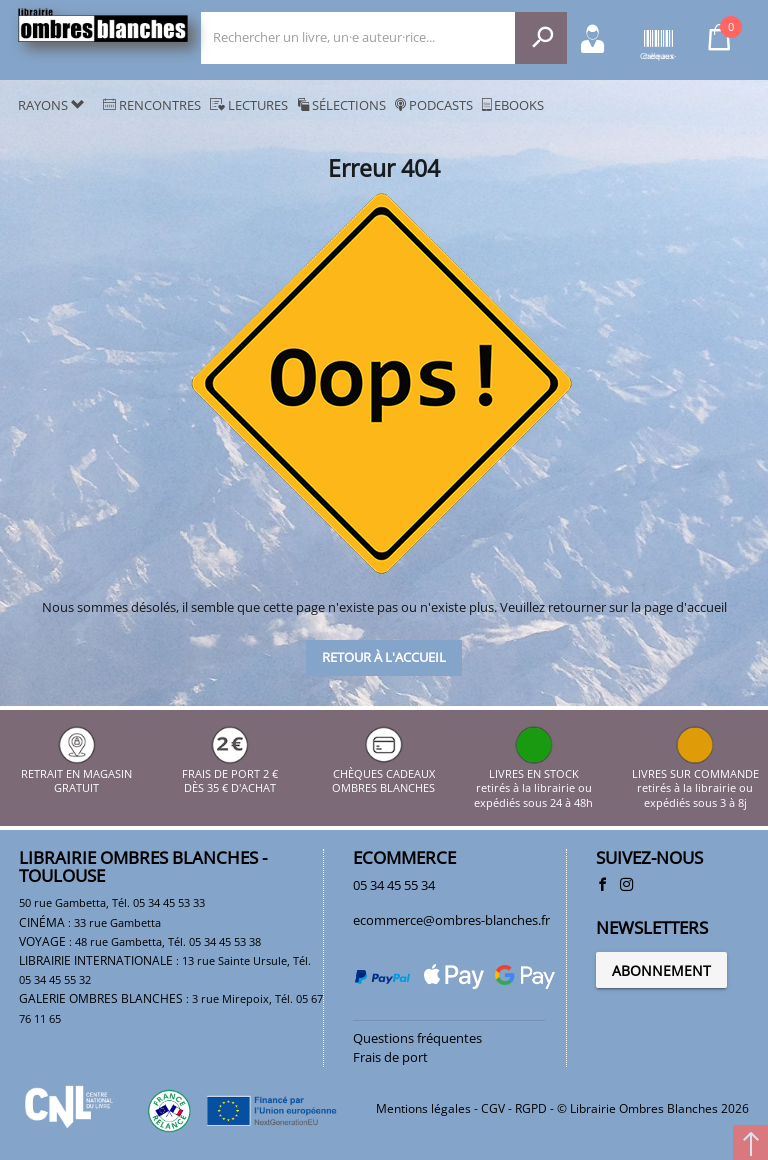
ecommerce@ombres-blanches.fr (451, 920)
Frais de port (390, 1057)
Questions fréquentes (417, 1038)
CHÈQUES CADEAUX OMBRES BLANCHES (383, 774)
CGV (493, 1108)
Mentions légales (423, 1108)
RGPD (531, 1108)
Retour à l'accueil (384, 657)
